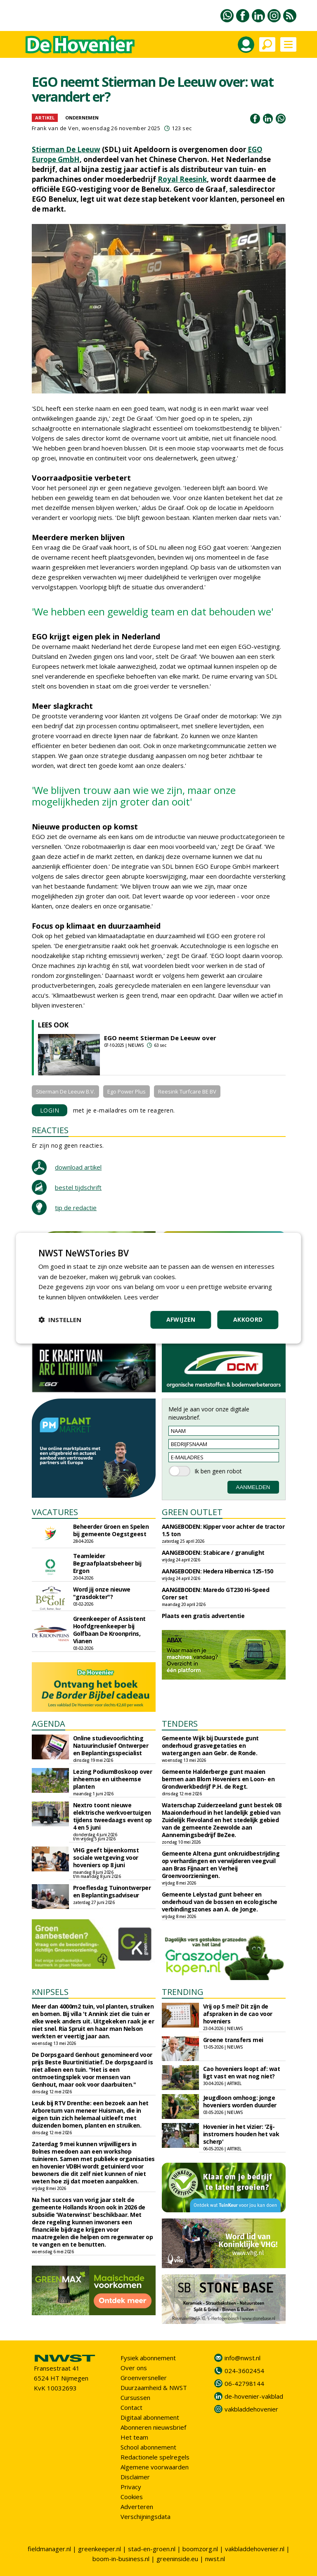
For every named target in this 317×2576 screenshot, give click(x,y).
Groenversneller (144, 2377)
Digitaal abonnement (150, 2417)
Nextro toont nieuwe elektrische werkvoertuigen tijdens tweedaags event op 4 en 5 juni (112, 1816)
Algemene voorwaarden (155, 2467)
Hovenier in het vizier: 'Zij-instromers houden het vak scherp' (241, 2134)
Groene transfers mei (233, 2040)
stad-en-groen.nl (151, 2549)
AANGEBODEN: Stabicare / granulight (213, 1552)
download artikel (78, 1167)
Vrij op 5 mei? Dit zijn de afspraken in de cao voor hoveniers (237, 2013)
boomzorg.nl (200, 2549)
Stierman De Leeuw (66, 149)
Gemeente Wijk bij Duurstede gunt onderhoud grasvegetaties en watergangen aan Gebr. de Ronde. (210, 1745)
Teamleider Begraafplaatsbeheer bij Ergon (107, 1563)
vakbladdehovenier (251, 2409)
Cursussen (135, 2397)
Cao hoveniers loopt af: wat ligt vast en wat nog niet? (241, 2072)
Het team (134, 2437)
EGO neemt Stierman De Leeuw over (160, 1038)
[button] (59, 1319)
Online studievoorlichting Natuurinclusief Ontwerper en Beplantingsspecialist (111, 1745)
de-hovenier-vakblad (254, 2396)
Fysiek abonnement (148, 2358)
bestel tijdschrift (78, 1187)
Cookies (132, 2497)
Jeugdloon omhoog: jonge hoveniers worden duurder (240, 2101)
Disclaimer (135, 2477)
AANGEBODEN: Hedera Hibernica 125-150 (217, 1571)
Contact (131, 2407)
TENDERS (180, 1723)
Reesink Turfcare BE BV (187, 1091)
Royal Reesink (182, 179)
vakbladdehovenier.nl (254, 2549)
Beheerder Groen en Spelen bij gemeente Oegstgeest (111, 1530)
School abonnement (148, 2447)
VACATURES (55, 1512)
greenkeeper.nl (99, 2549)
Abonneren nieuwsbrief (153, 2427)
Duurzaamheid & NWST (154, 2387)
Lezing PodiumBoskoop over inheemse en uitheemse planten (112, 1779)
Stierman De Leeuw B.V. (65, 1091)
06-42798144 (244, 2383)
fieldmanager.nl (49, 2549)
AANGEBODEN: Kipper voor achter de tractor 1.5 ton (223, 1530)
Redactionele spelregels (155, 2457)
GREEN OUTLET (192, 1512)
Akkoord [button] (248, 1319)
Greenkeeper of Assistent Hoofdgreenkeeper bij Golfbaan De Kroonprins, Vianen (109, 1630)
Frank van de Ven (55, 128)
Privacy (131, 2487)
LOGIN (49, 1110)
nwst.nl (215, 2559)
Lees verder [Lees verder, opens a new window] (141, 1297)
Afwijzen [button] (181, 1319)
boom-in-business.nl (120, 2559)
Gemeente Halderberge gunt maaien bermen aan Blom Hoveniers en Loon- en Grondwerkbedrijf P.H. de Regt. (218, 1779)
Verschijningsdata (145, 2516)
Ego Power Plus (126, 1091)
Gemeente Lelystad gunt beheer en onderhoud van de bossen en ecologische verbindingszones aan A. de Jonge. (219, 1901)
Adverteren (137, 2506)
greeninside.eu (177, 2559)
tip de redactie (76, 1207)
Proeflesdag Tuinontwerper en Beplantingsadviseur (112, 1891)
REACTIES (50, 1130)
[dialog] (158, 1287)
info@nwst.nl (242, 2358)
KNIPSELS (50, 1991)
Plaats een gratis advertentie (203, 1616)
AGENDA (48, 1723)
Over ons (134, 2368)
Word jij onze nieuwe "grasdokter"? (101, 1593)
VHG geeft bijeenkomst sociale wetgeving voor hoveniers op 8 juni (106, 1857)
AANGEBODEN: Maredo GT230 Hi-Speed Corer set (216, 1593)
